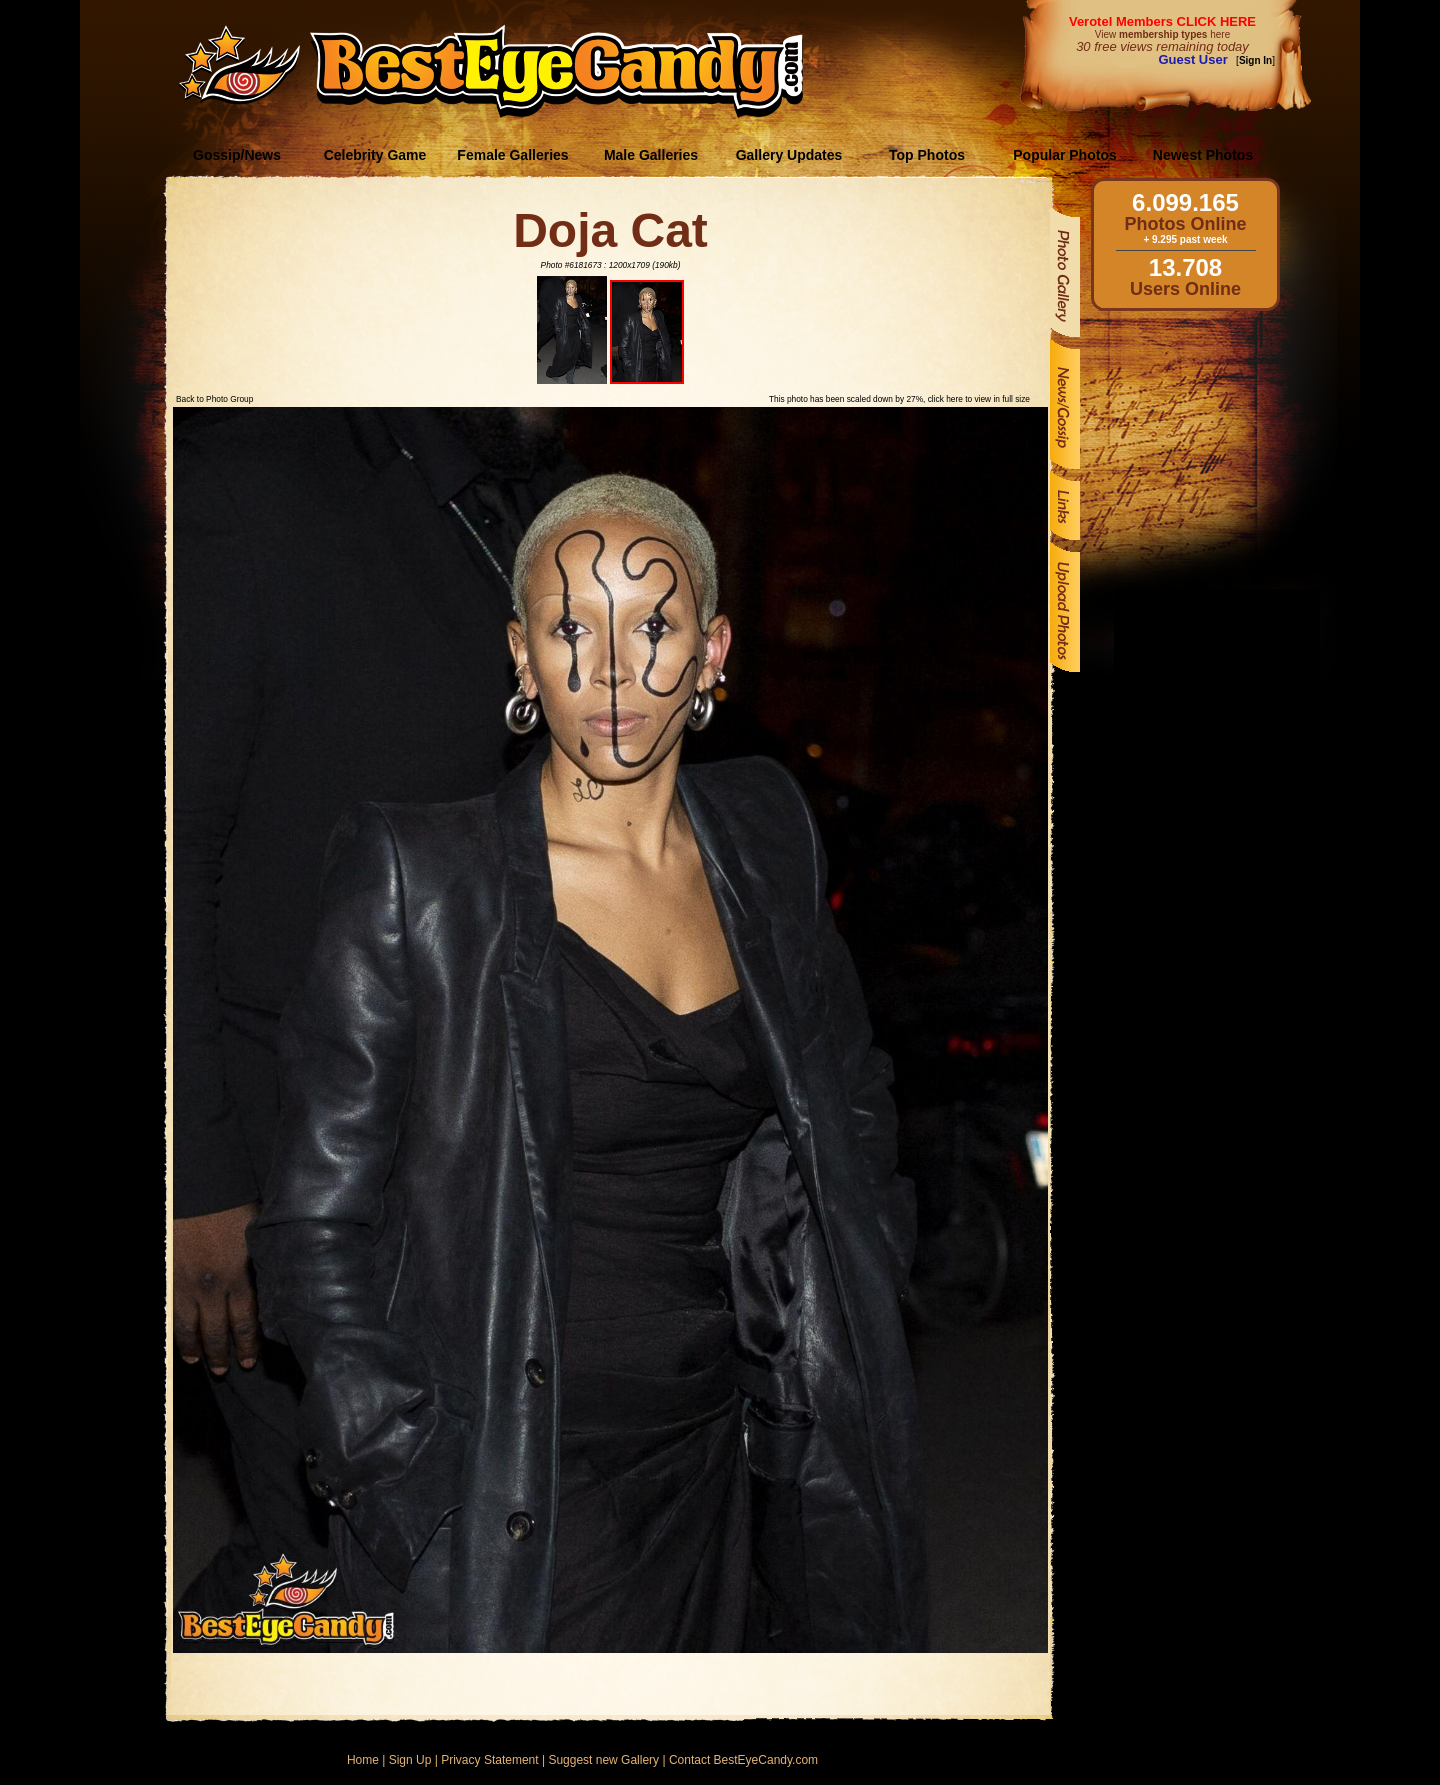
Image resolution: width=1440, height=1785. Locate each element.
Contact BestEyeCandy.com (743, 1760)
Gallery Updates (789, 155)
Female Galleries (512, 155)
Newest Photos (1203, 155)
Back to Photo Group (214, 399)
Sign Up (410, 1760)
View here (1162, 34)
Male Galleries (651, 155)
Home (363, 1760)
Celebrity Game (375, 155)
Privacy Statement (489, 1760)
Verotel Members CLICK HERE (1162, 21)
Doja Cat (610, 230)
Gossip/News (237, 155)
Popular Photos (1064, 155)
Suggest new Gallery (603, 1760)
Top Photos (927, 155)
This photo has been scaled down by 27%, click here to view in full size (899, 399)
